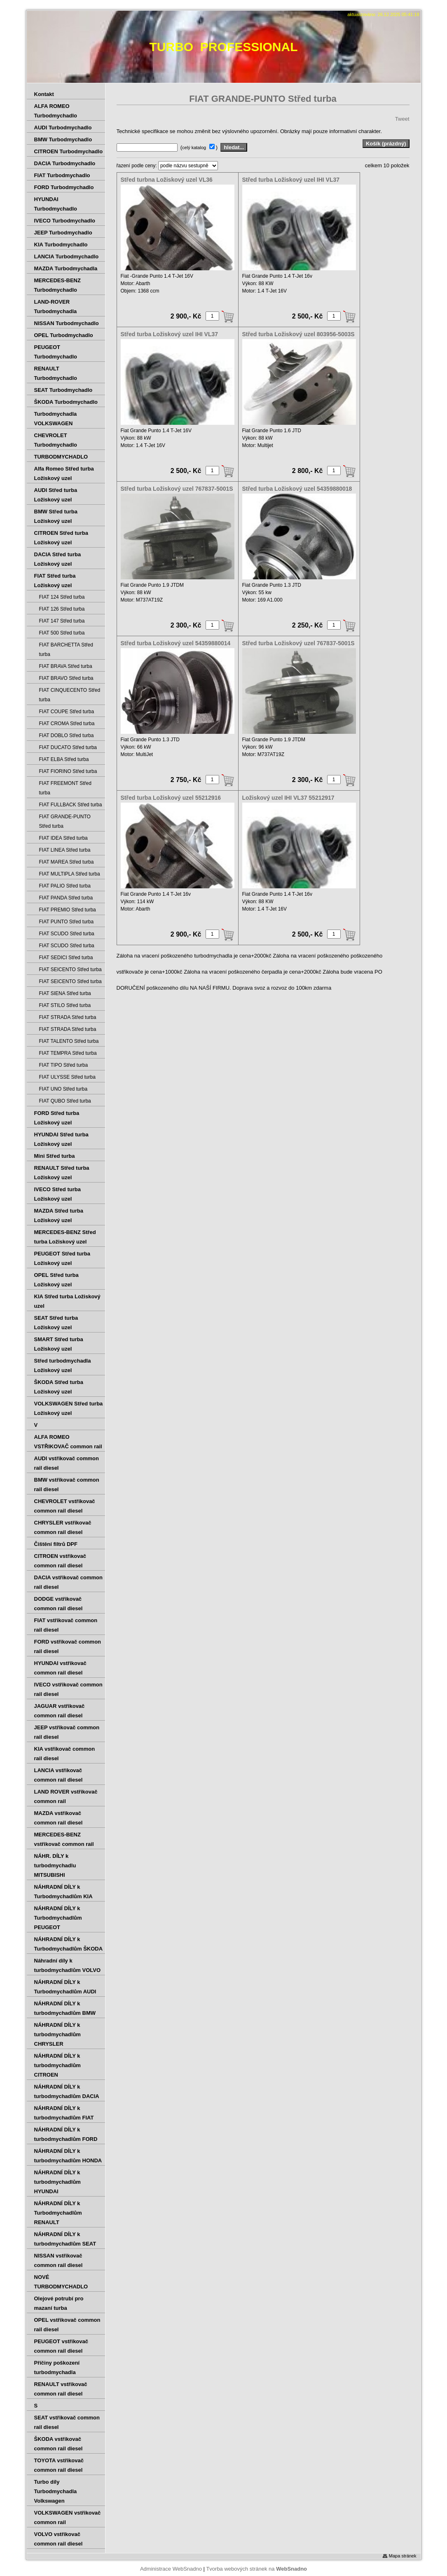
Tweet (402, 119)
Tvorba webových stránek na (256, 2569)
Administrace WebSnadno (171, 2569)
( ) (199, 147)
